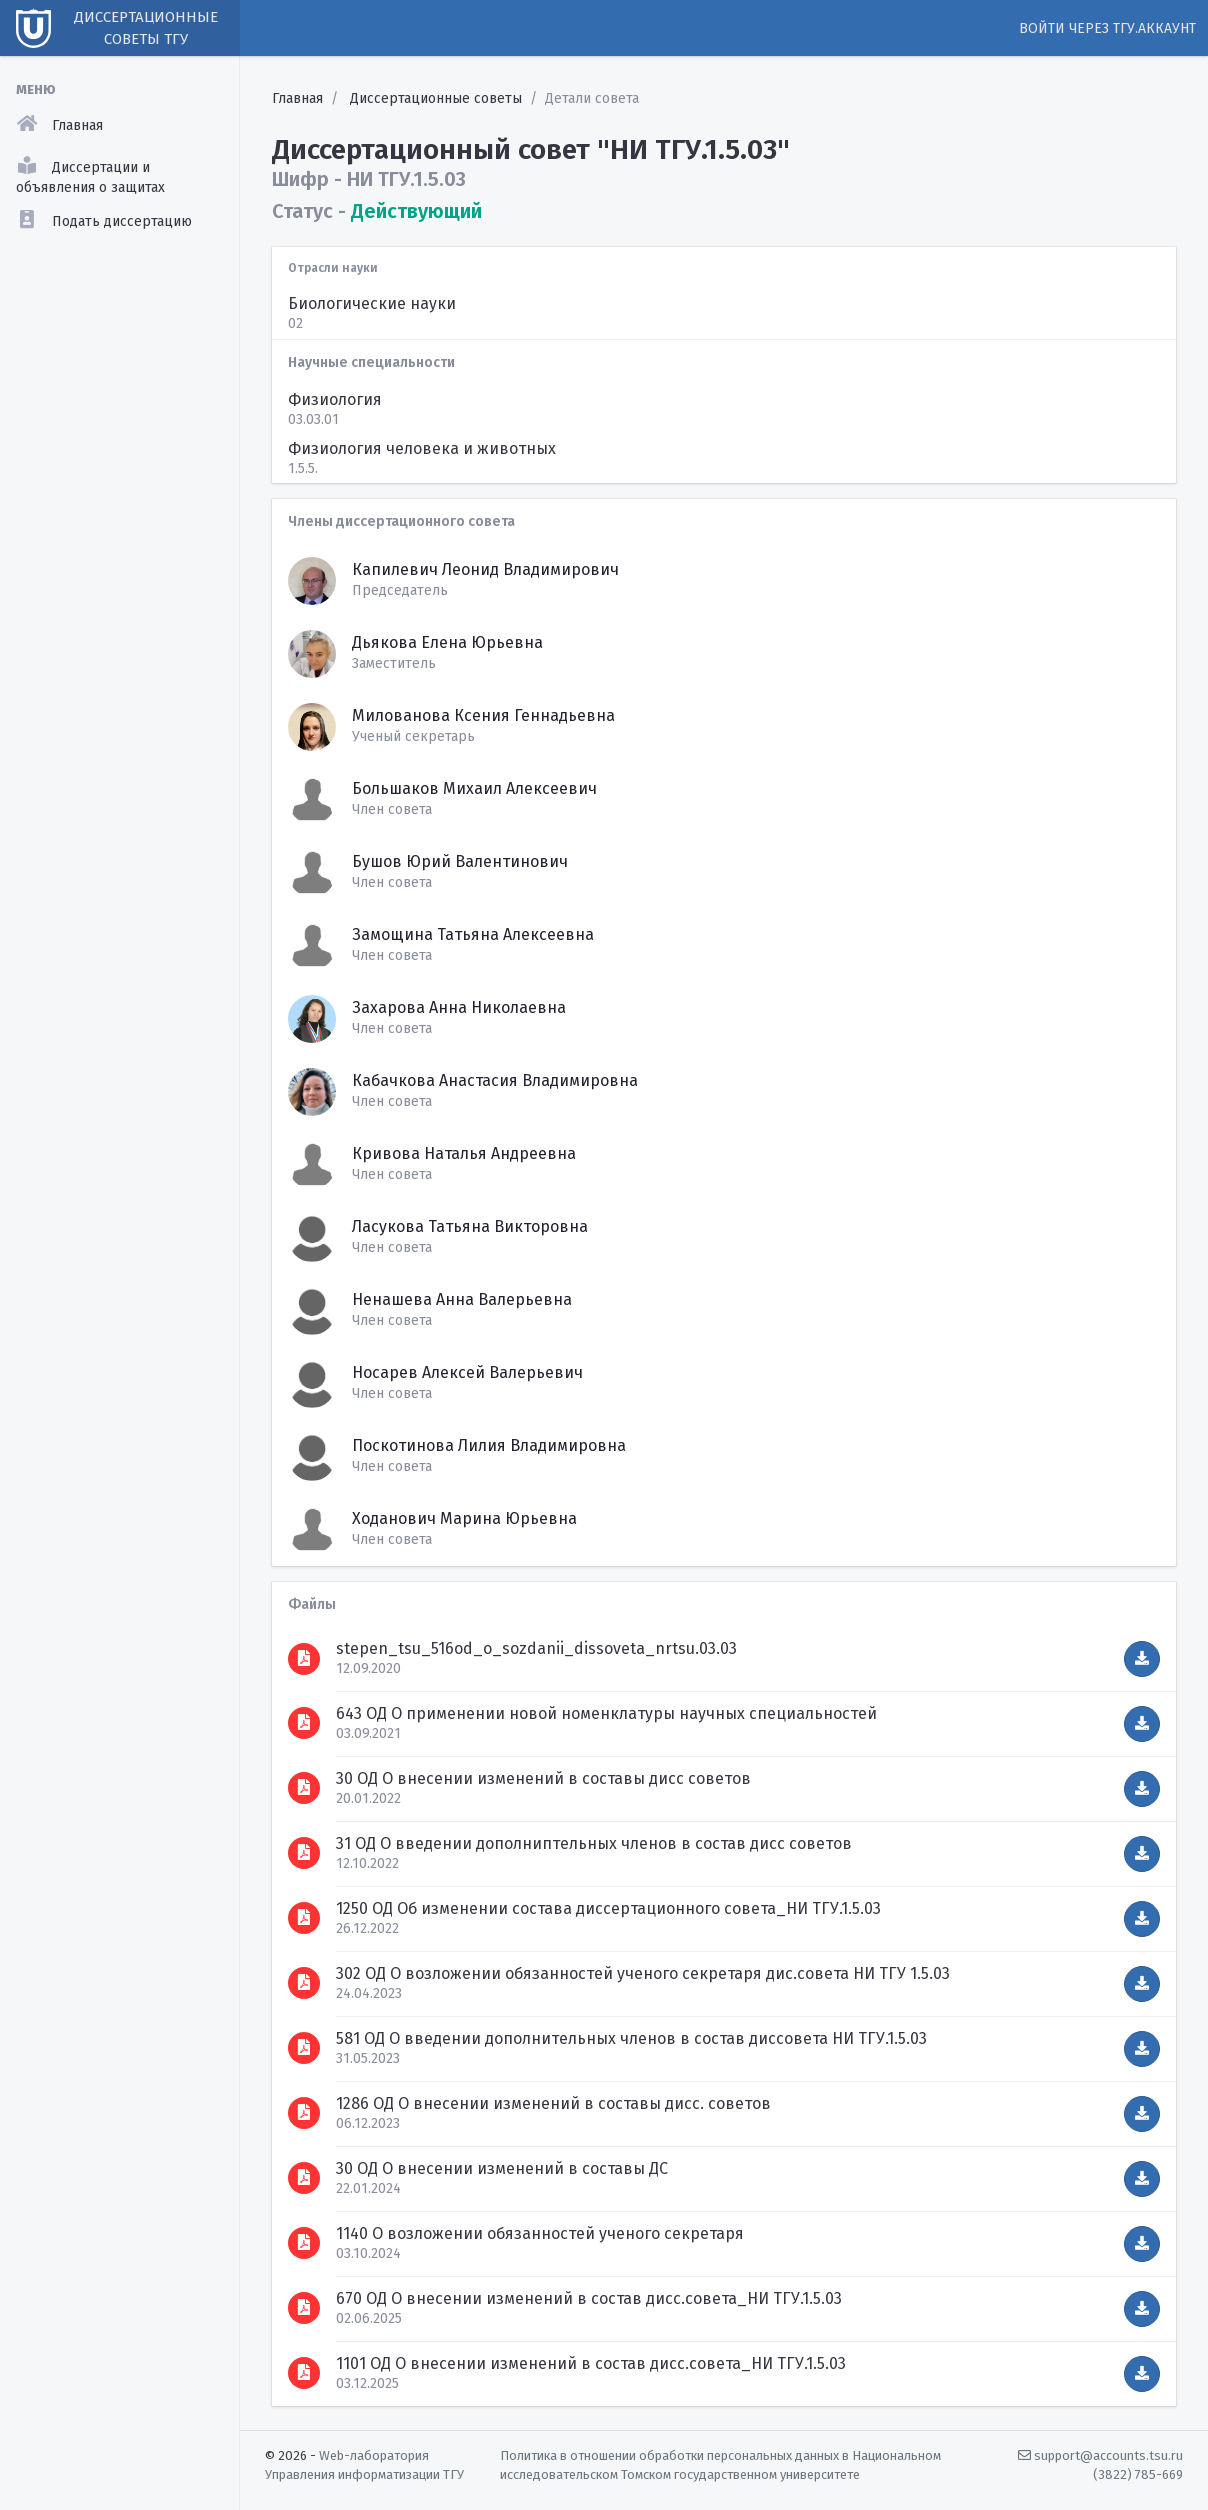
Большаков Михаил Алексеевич (474, 788)
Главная (297, 98)
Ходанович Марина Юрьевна (464, 1518)
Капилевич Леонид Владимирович (485, 569)
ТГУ (453, 2474)
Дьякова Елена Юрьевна (447, 642)
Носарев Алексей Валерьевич (467, 1372)
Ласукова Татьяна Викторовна (470, 1226)
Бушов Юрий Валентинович (460, 861)
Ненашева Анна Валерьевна (462, 1299)
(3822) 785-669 (1138, 2474)
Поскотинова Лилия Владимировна (489, 1445)
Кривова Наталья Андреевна (464, 1153)
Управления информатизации (352, 2474)
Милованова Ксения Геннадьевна (483, 715)
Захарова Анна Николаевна (459, 1007)
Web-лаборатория (374, 2455)
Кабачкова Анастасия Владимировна (495, 1080)
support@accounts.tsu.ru (1100, 2455)
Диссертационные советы (436, 98)
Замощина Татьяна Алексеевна (473, 934)
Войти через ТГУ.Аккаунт (1107, 28)
